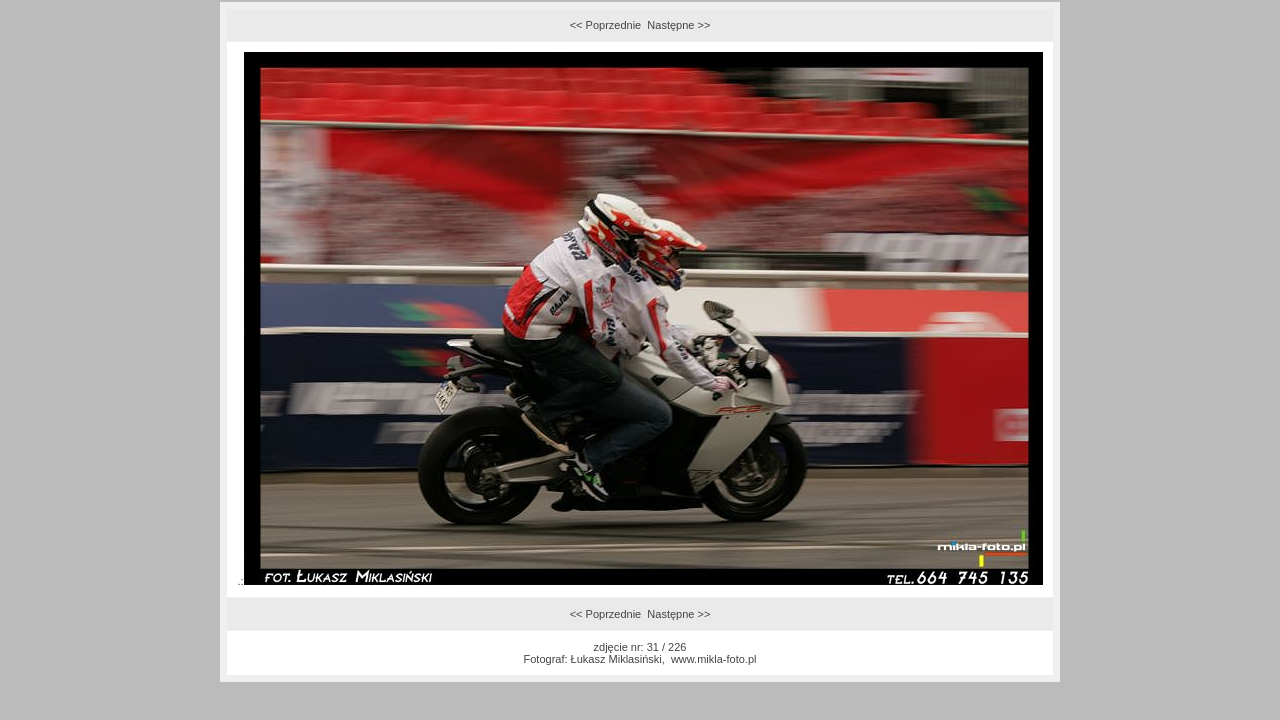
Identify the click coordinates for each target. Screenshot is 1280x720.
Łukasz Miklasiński (616, 659)
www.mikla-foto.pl (714, 659)
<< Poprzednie (606, 25)
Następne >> (678, 25)
